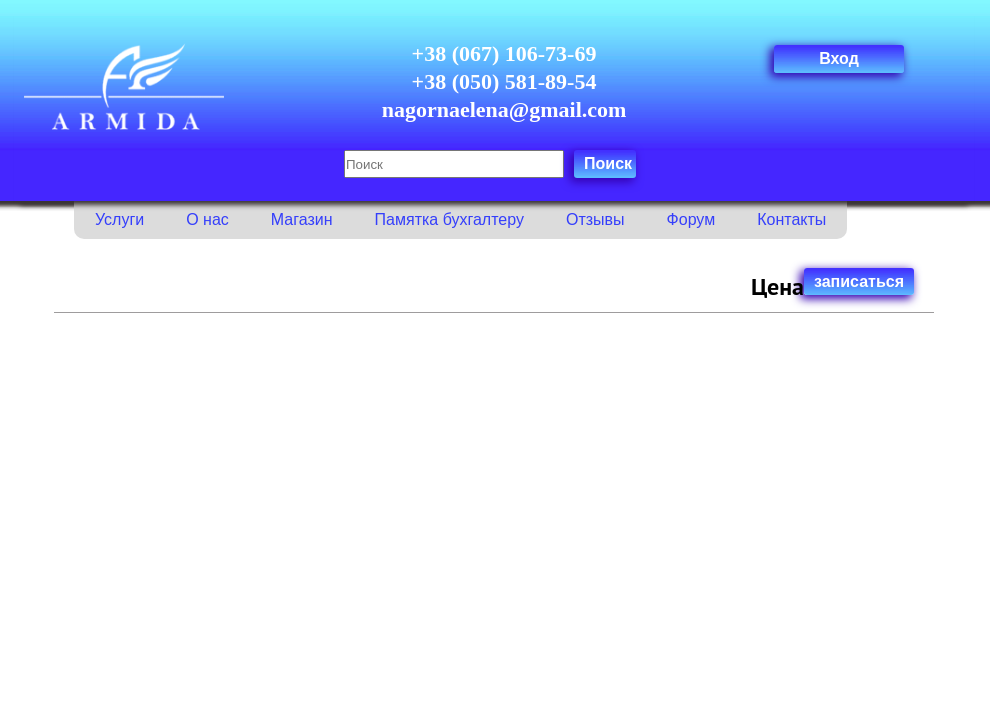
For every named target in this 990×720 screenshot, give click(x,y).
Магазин (302, 219)
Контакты (791, 219)
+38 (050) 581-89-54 (504, 81)
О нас (207, 219)
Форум (691, 219)
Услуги (119, 219)
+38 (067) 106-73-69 (504, 53)
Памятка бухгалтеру (449, 219)
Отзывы (595, 219)
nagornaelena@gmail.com (504, 109)
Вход (839, 58)
